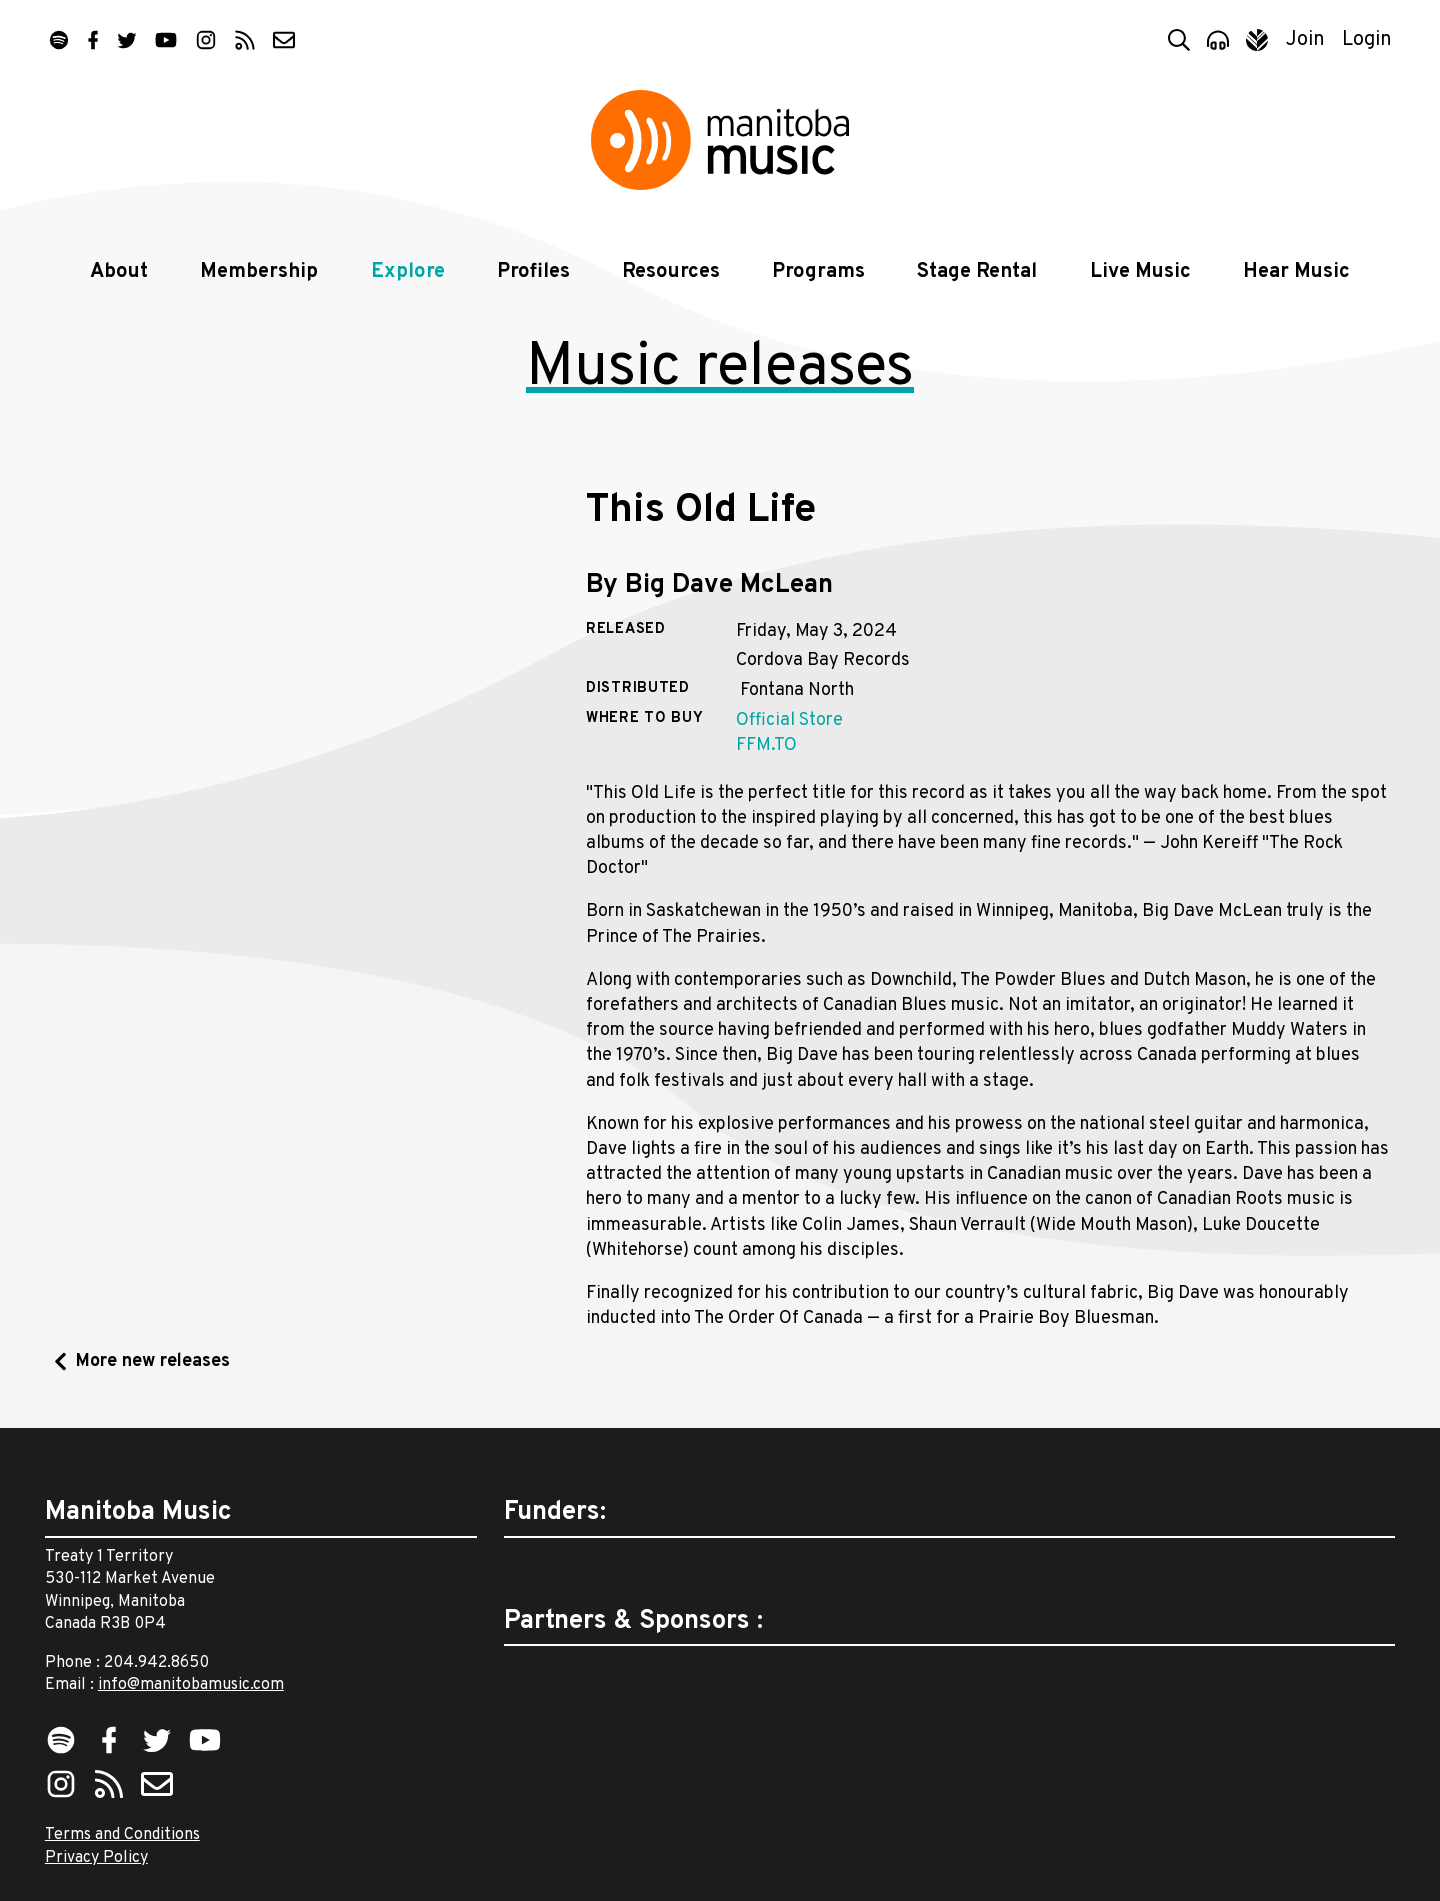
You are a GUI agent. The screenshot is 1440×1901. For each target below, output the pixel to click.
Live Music (1140, 272)
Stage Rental (977, 272)
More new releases (153, 1361)
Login (1367, 40)
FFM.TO (766, 745)
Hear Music (1296, 272)
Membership (259, 272)
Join (1305, 40)
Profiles (533, 272)
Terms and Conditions (122, 1835)
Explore (408, 272)
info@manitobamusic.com (191, 1685)
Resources (671, 272)
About (119, 272)
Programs (818, 272)
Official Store (789, 720)
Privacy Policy (96, 1858)
